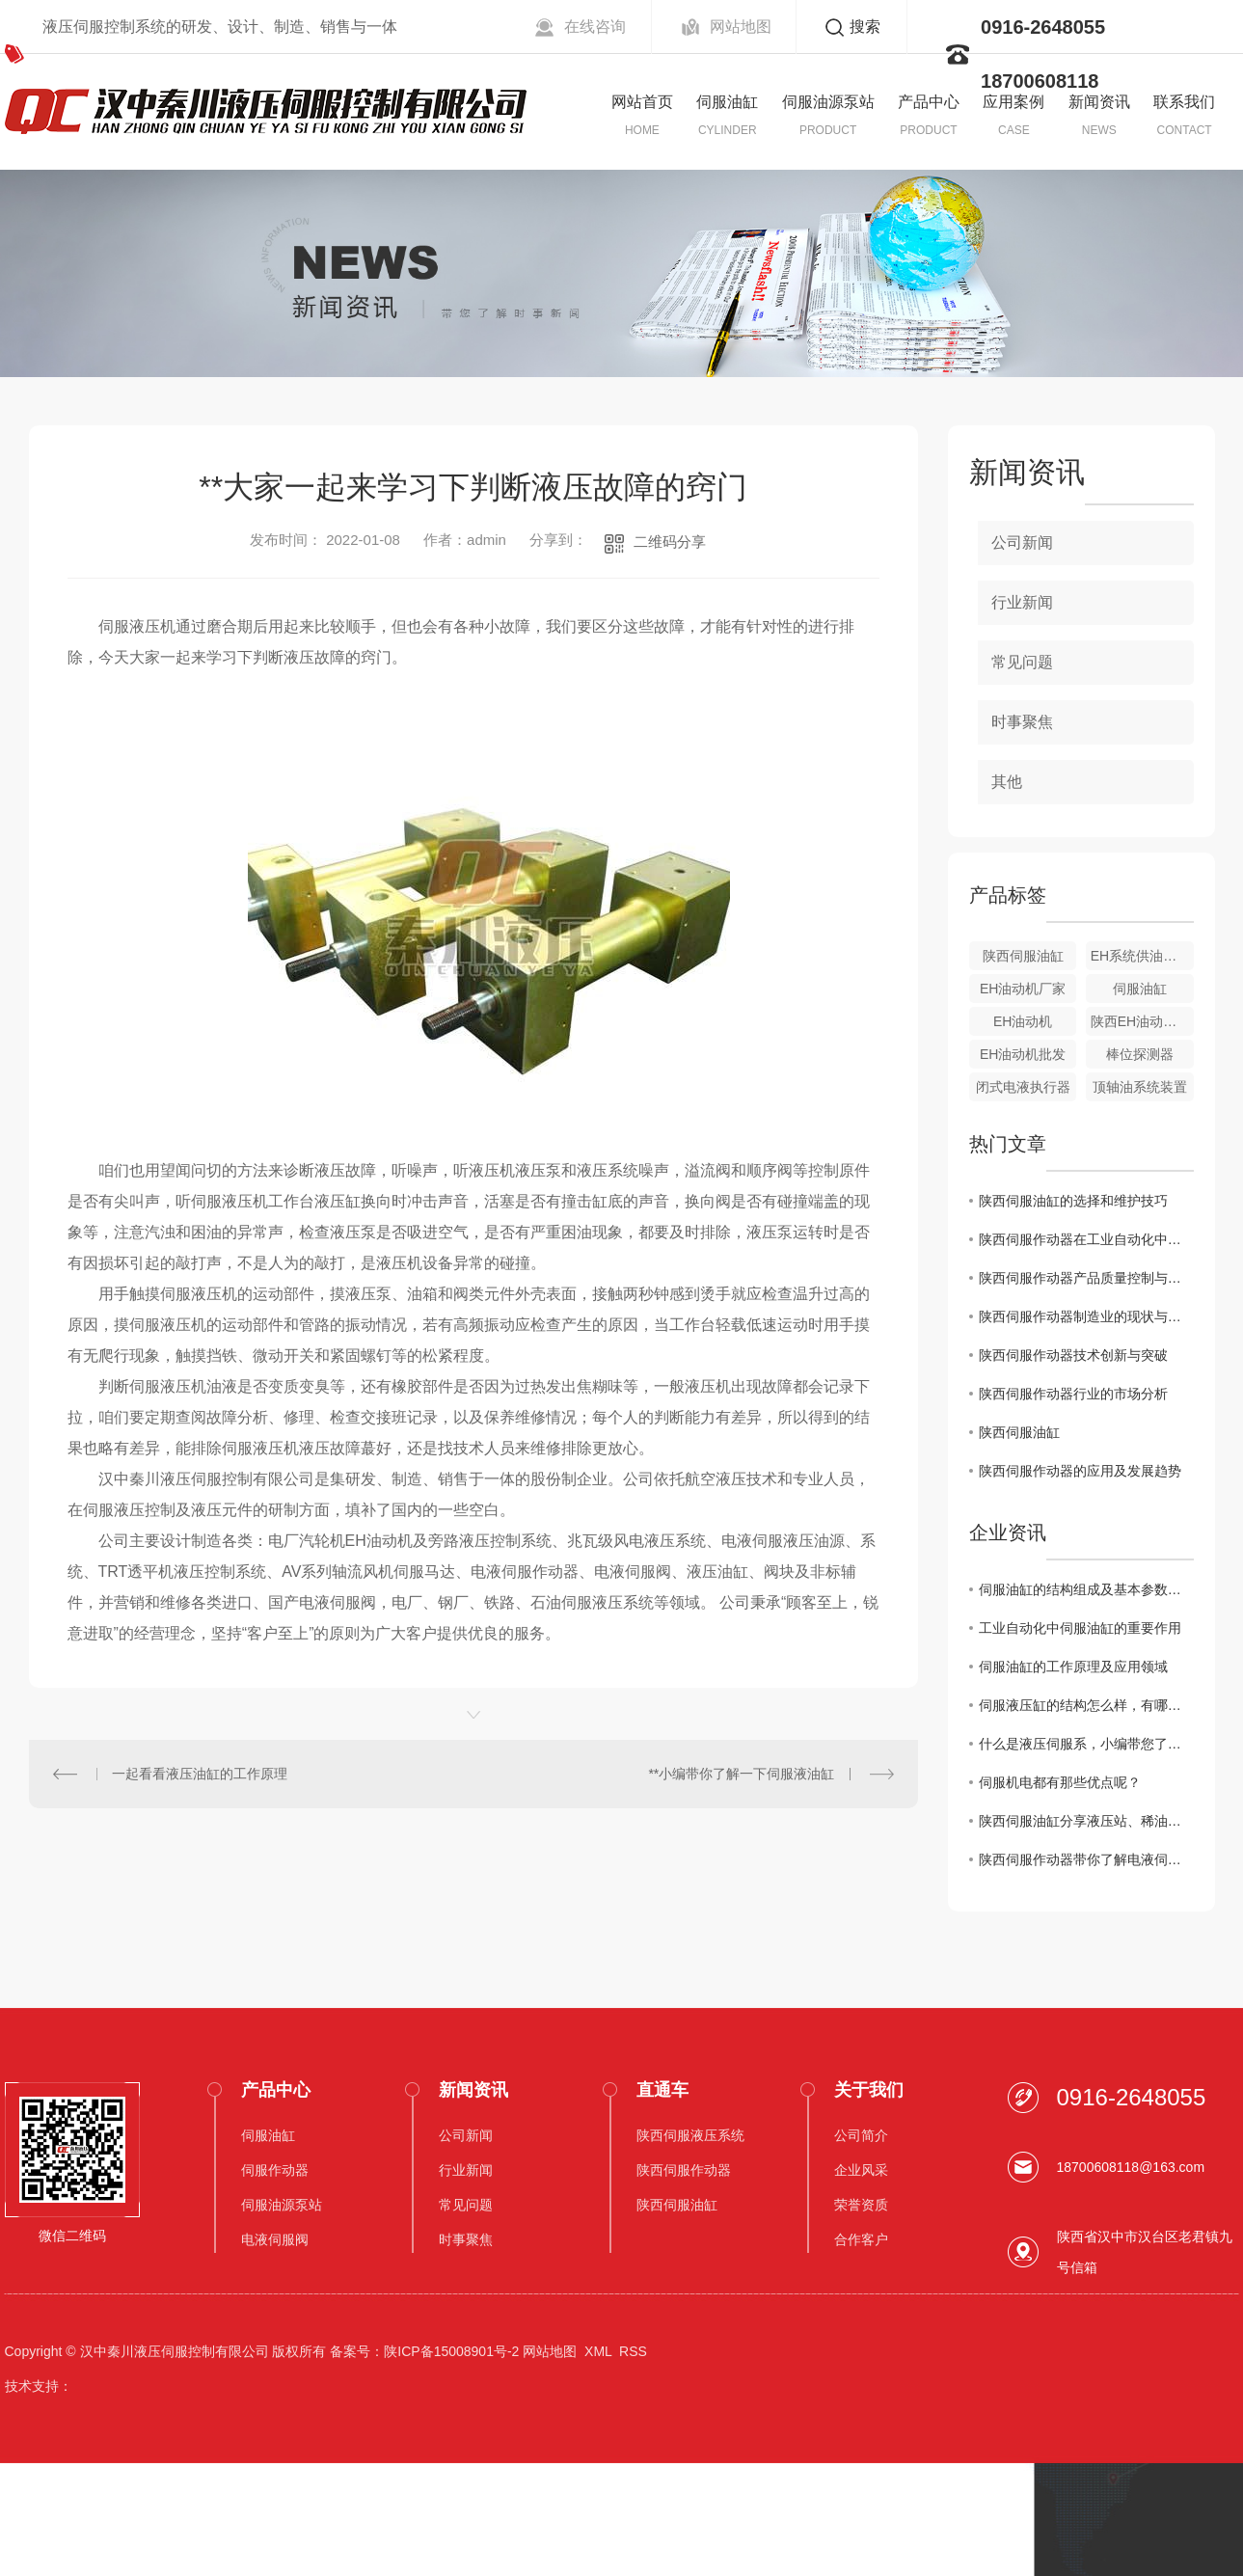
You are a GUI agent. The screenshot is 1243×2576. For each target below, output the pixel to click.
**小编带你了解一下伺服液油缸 (741, 1773)
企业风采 (861, 2170)
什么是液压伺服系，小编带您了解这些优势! (1086, 1743)
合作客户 (861, 2239)
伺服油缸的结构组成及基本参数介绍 (1086, 1589)
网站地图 (740, 26)
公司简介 (861, 2135)
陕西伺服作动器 (683, 2170)
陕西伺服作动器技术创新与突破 (1073, 1355)
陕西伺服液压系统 (690, 2135)
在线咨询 (595, 26)
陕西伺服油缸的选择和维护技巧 (1073, 1200)
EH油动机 (1022, 1021)
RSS (633, 2351)
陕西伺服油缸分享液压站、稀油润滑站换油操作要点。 (1086, 1821)
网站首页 (642, 102)
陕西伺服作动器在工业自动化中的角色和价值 (1086, 1239)
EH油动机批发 (1023, 1054)
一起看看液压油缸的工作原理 (199, 1773)
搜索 (865, 26)
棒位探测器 (1140, 1054)
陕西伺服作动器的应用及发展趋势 (1080, 1470)
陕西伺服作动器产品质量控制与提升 (1086, 1278)
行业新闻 (1022, 602)
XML (597, 2351)
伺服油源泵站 (828, 102)
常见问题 (1022, 662)
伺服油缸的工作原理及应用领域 (1073, 1666)
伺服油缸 (727, 102)
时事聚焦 (1022, 722)
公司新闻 (1022, 542)
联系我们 (1184, 102)
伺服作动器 (275, 2170)
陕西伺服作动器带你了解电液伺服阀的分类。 (1086, 1859)
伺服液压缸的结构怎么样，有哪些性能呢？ (1086, 1705)
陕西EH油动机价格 (1142, 1021)
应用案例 (1013, 102)
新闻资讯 (1099, 102)
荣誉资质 (861, 2204)
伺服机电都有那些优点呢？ (1060, 1782)
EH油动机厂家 (1023, 988)
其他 (1006, 781)
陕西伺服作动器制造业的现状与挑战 (1086, 1316)
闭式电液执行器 (1023, 1087)
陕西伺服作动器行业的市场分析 (1073, 1393)
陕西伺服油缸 (1023, 955)
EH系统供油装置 (1140, 955)
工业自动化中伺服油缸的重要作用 (1080, 1628)
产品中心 (928, 102)
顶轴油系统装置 (1140, 1087)
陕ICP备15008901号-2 (451, 2351)
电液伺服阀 (275, 2239)
